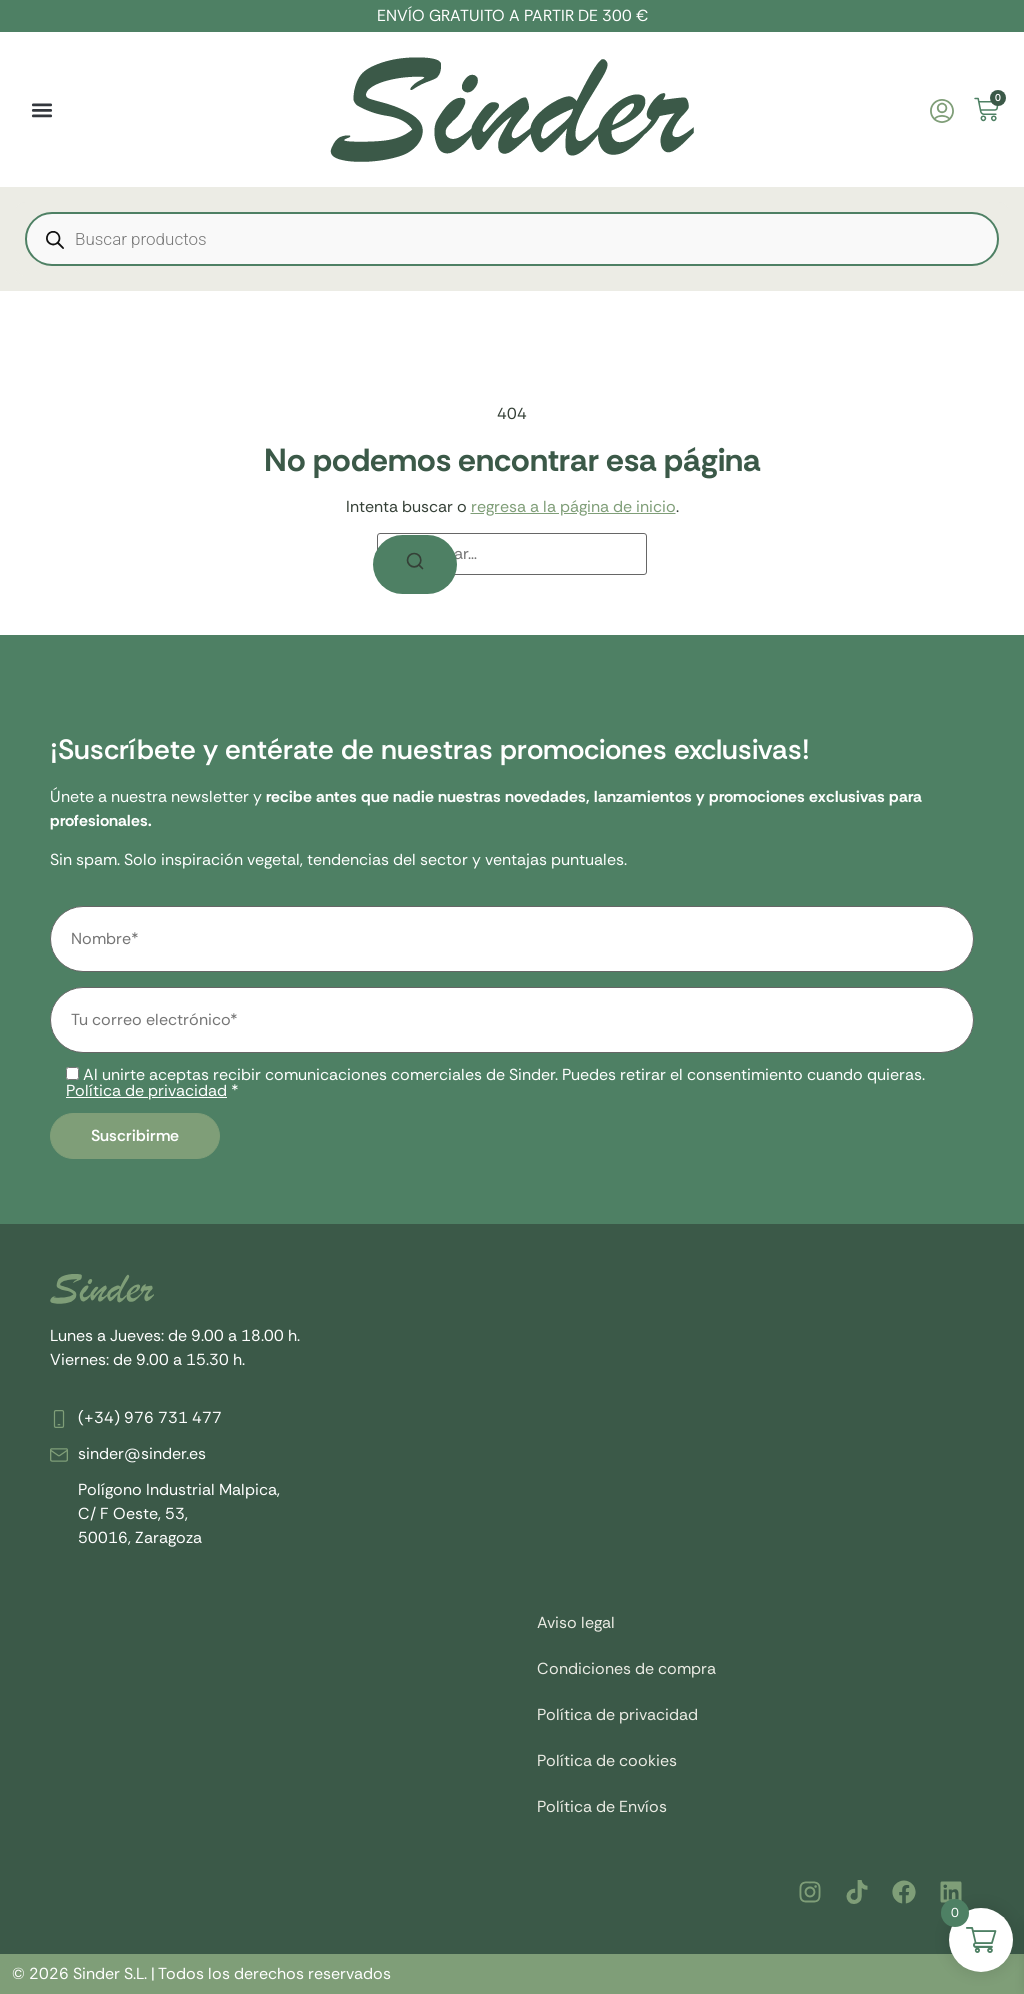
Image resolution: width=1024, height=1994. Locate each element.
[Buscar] (415, 564)
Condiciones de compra (626, 1668)
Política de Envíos (602, 1806)
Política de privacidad (146, 1090)
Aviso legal (576, 1622)
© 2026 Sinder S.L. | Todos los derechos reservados (201, 1973)
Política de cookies (607, 1760)
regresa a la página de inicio (573, 506)
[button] (41, 109)
